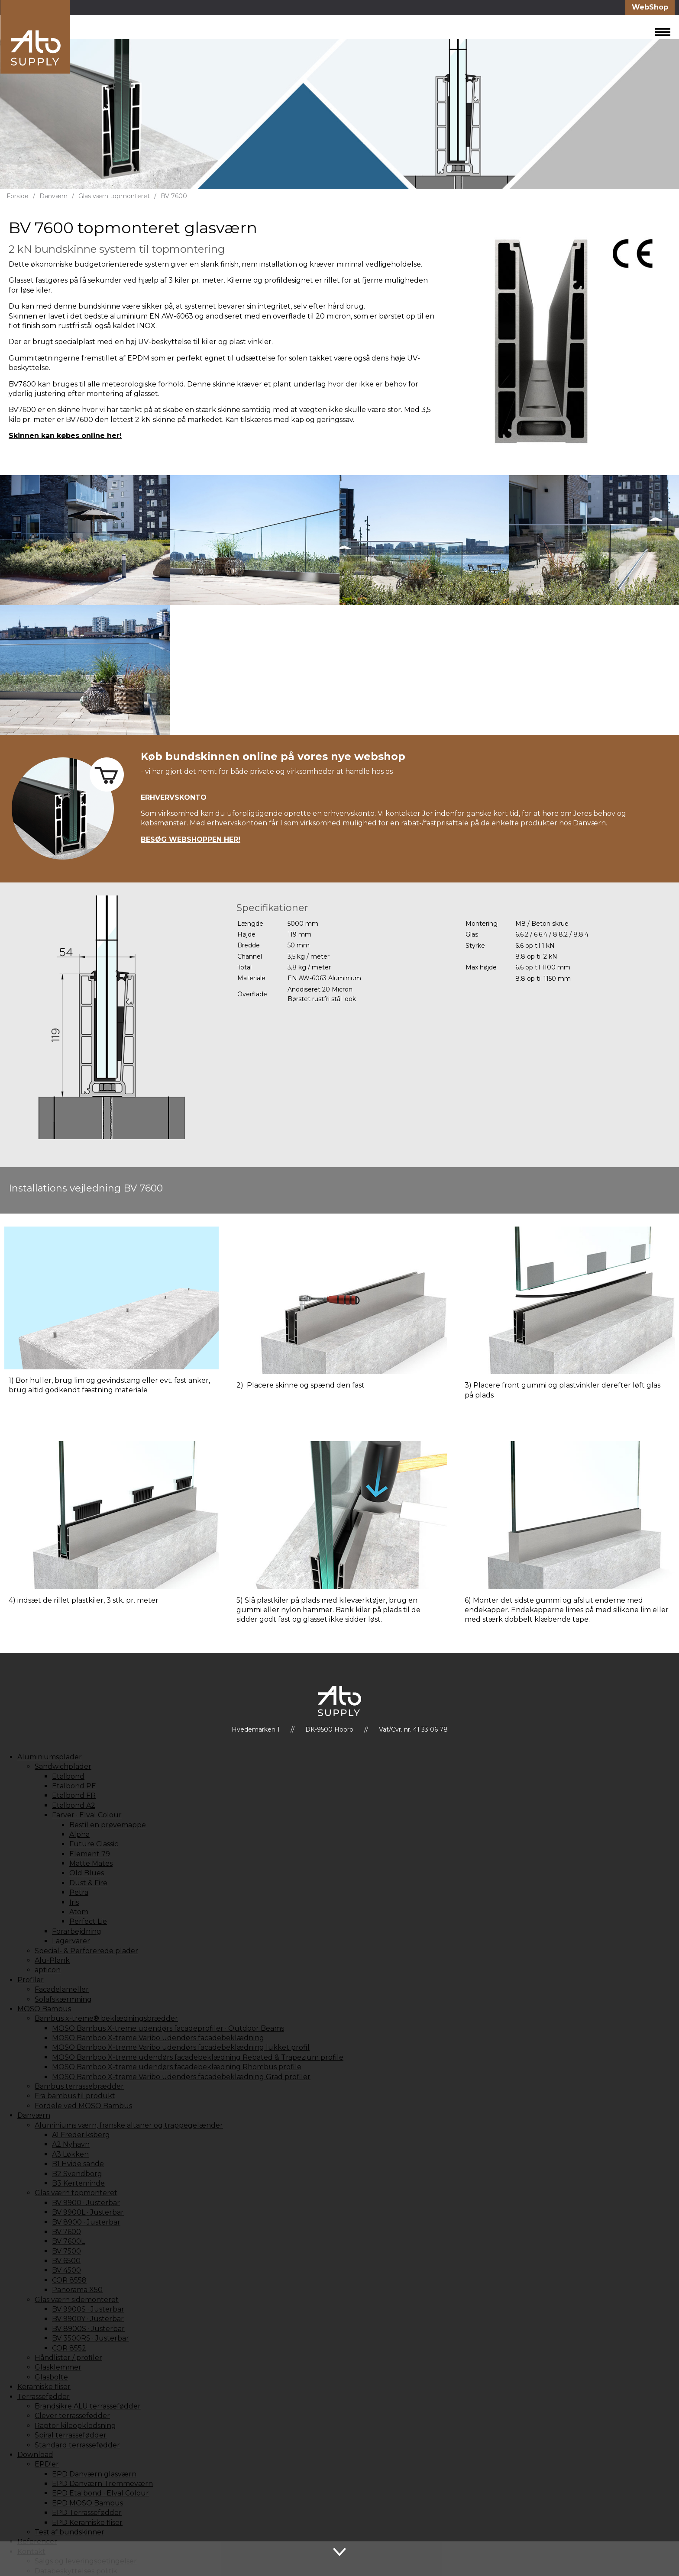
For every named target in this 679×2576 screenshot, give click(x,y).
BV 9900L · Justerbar (88, 2212)
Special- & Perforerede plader (86, 1951)
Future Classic (93, 1844)
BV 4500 (66, 2270)
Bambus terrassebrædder (79, 2086)
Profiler (30, 1980)
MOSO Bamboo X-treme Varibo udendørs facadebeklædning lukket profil (181, 2047)
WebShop (650, 7)
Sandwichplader (63, 1766)
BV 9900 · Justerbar (86, 2203)
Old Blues (86, 1873)
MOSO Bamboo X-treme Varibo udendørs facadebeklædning (158, 2038)
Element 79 (89, 1854)
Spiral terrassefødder (71, 2435)
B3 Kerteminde (78, 2183)
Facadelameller (62, 1989)
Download (35, 2454)
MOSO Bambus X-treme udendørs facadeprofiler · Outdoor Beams (168, 2028)
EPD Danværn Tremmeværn (102, 2483)
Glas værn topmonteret (114, 196)
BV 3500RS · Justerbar (90, 2338)
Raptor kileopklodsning (75, 2425)
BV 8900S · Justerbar (88, 2329)
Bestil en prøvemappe (107, 1825)
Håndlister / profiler (68, 2358)
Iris (74, 1902)
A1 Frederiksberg (81, 2135)
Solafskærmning (63, 1999)
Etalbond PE (74, 1786)
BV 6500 (66, 2261)
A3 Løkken (70, 2154)
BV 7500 (66, 2251)
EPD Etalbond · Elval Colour (100, 2493)
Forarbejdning (76, 1931)
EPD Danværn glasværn (94, 2474)
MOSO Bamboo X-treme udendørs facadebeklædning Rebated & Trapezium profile (197, 2057)
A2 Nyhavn (71, 2144)
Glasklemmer (58, 2367)
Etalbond (68, 1776)
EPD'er (47, 2464)
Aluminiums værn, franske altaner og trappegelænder (129, 2125)
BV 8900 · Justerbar (86, 2222)
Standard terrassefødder (77, 2445)
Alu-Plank (52, 1960)
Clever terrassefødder (72, 2416)
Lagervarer (71, 1941)
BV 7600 (174, 196)
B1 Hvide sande (78, 2164)
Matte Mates (91, 1863)
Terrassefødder (43, 2396)
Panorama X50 (77, 2290)
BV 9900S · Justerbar (88, 2309)
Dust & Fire (88, 1883)
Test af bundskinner (69, 2532)
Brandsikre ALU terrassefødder (88, 2406)
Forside (17, 196)
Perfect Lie (88, 1921)
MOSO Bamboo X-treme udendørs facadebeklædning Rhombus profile (176, 2067)
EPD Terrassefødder (87, 2512)
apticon (48, 1970)
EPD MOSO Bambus (87, 2503)
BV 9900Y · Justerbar (88, 2319)
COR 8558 (69, 2280)
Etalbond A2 (73, 1805)
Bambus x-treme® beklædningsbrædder (106, 2018)
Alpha (79, 1834)
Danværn (53, 196)
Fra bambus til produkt (75, 2096)
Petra (78, 1892)
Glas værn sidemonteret (77, 2300)
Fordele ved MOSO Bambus (83, 2106)
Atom (78, 1912)
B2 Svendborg (77, 2174)
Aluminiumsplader (49, 1757)
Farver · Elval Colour (87, 1815)
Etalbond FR (74, 1795)
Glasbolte (51, 2377)
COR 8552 (69, 2348)
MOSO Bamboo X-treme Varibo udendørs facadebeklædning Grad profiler (181, 2077)
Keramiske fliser (44, 2387)
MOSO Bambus (44, 2009)
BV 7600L (68, 2241)
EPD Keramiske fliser (87, 2522)
